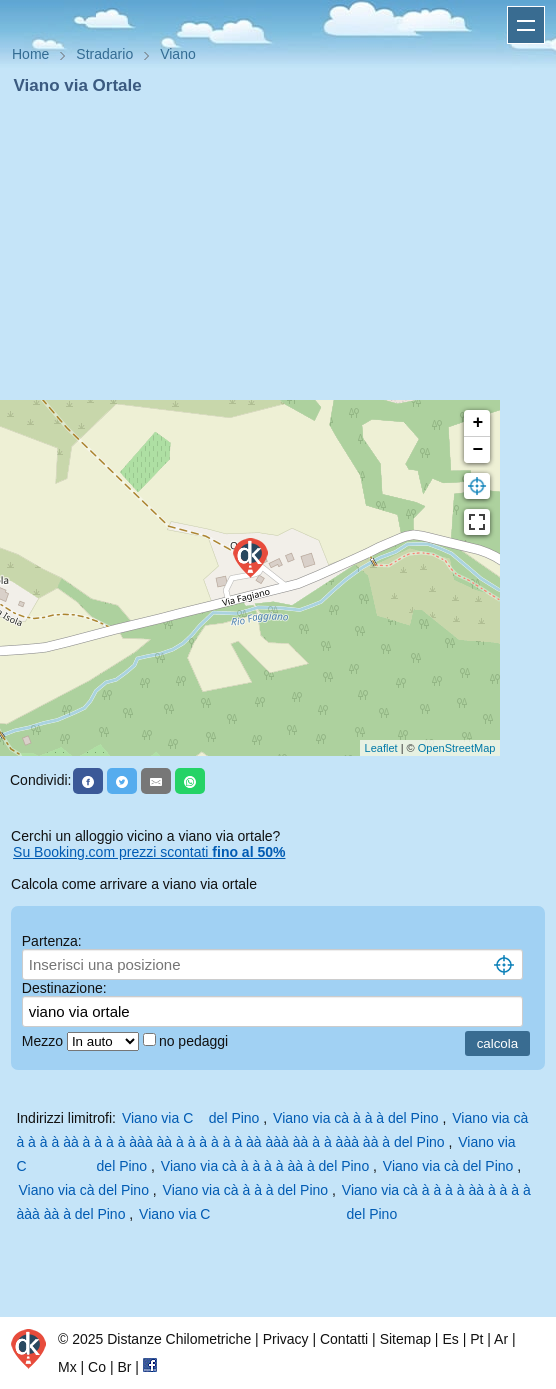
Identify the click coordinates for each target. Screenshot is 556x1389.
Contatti (344, 1339)
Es (450, 1339)
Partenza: (52, 941)
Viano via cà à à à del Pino (356, 1118)
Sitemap (405, 1339)
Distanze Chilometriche (179, 1339)
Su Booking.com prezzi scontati (149, 852)
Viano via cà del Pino (448, 1166)
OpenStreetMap (457, 748)
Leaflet (381, 748)
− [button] (477, 450)
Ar (501, 1339)
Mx (67, 1367)
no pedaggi (195, 1041)
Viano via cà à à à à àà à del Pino (265, 1166)
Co (97, 1367)
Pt (476, 1339)
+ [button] (477, 423)
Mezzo (44, 1041)
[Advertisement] (278, 248)
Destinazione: (64, 988)
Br (124, 1367)
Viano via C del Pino (191, 1118)
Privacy (286, 1339)
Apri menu (526, 25)
